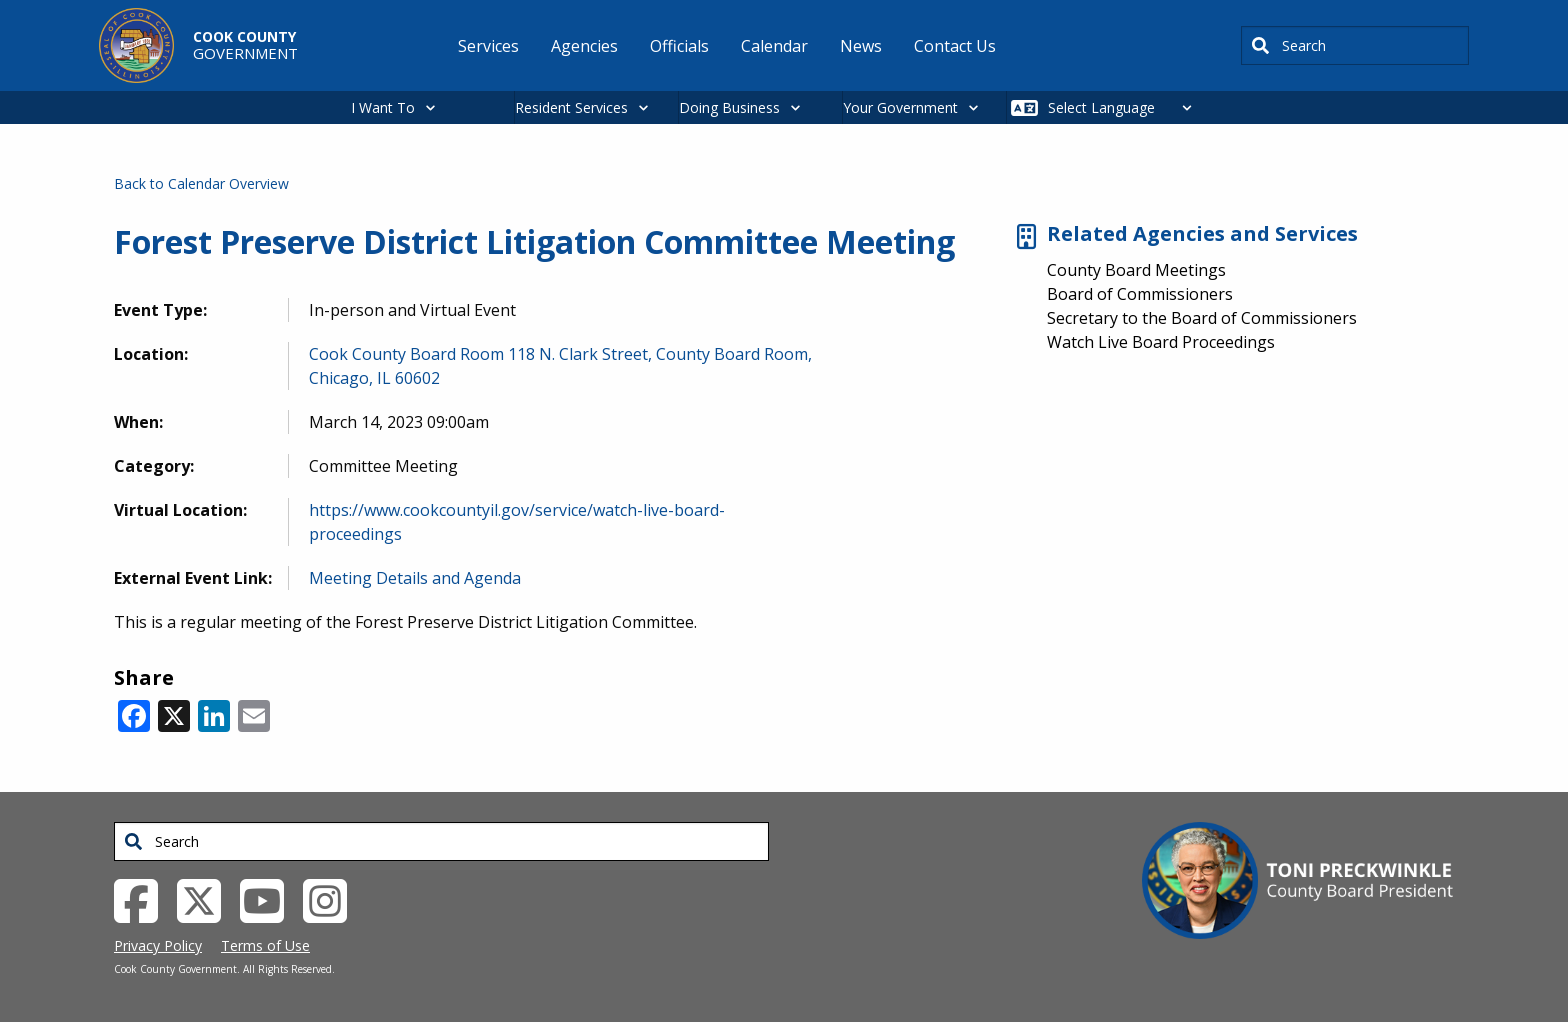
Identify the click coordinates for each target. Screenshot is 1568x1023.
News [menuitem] (861, 46)
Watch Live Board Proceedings (1161, 342)
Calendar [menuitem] (774, 46)
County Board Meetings (1136, 270)
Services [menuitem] (488, 46)
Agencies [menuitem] (584, 46)
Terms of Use (265, 945)
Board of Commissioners (1140, 294)
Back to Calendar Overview (201, 183)
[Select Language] (1125, 107)
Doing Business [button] (729, 107)
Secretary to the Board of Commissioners (1202, 318)
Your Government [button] (900, 107)
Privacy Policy (158, 945)
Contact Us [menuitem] (955, 46)
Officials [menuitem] (679, 46)
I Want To (383, 107)
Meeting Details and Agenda (415, 578)
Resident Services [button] (571, 107)
